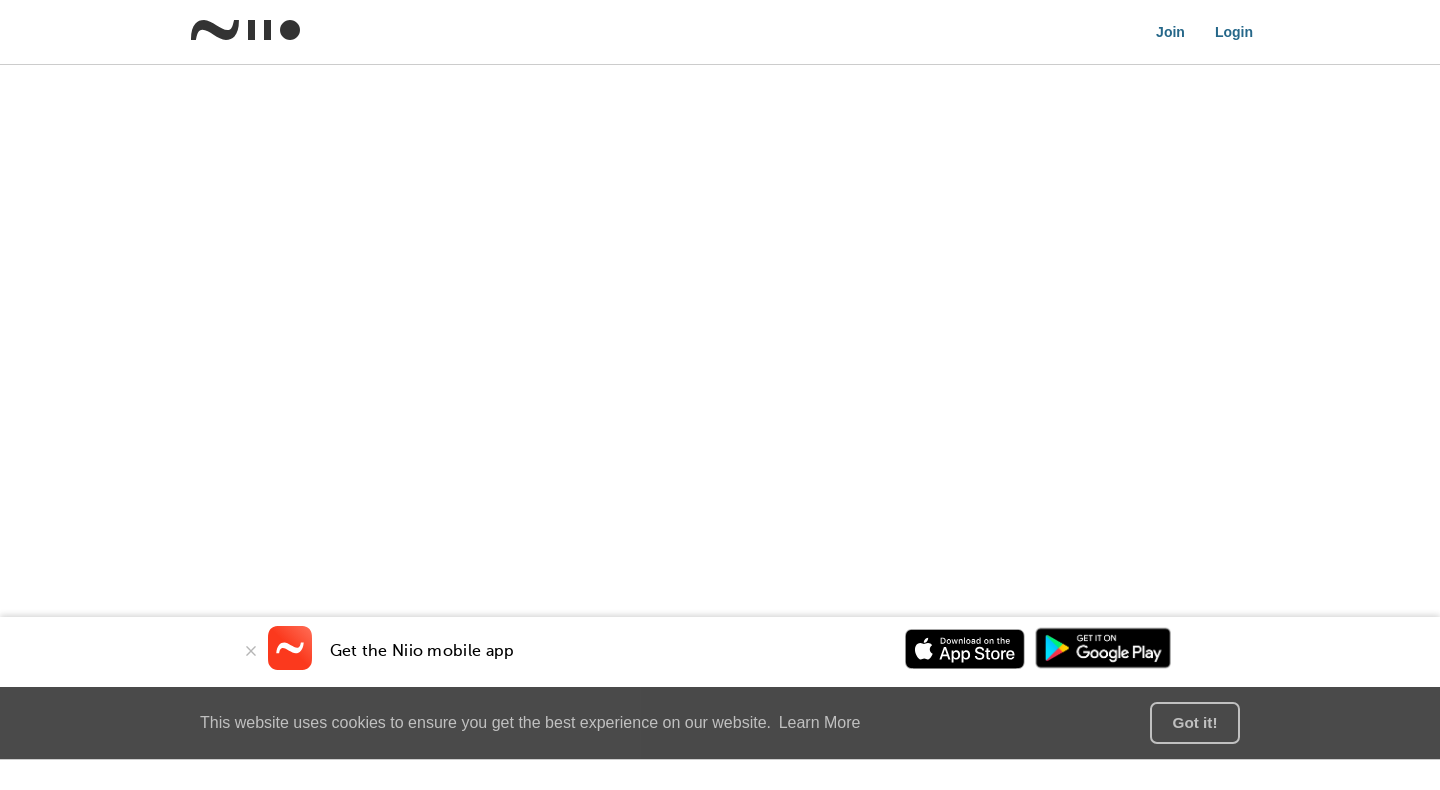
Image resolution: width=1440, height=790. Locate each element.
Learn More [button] (820, 722)
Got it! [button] (1194, 722)
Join (1170, 32)
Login (1234, 32)
